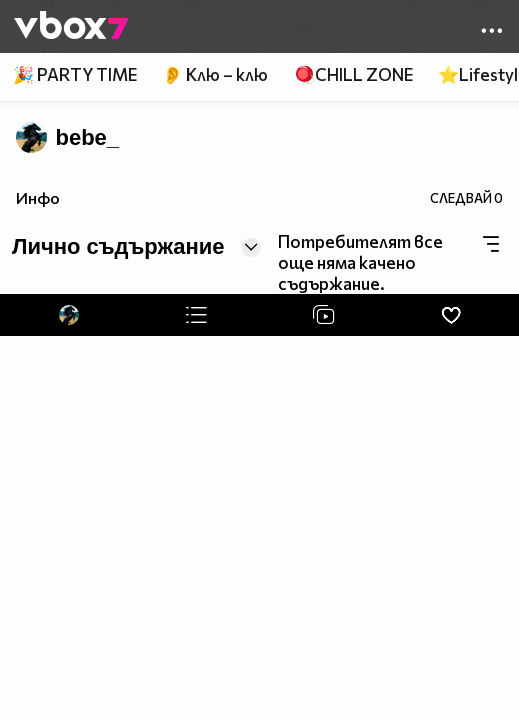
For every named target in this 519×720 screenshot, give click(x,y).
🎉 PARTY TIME (75, 74)
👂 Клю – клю (215, 74)
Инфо (38, 197)
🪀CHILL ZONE (353, 74)
